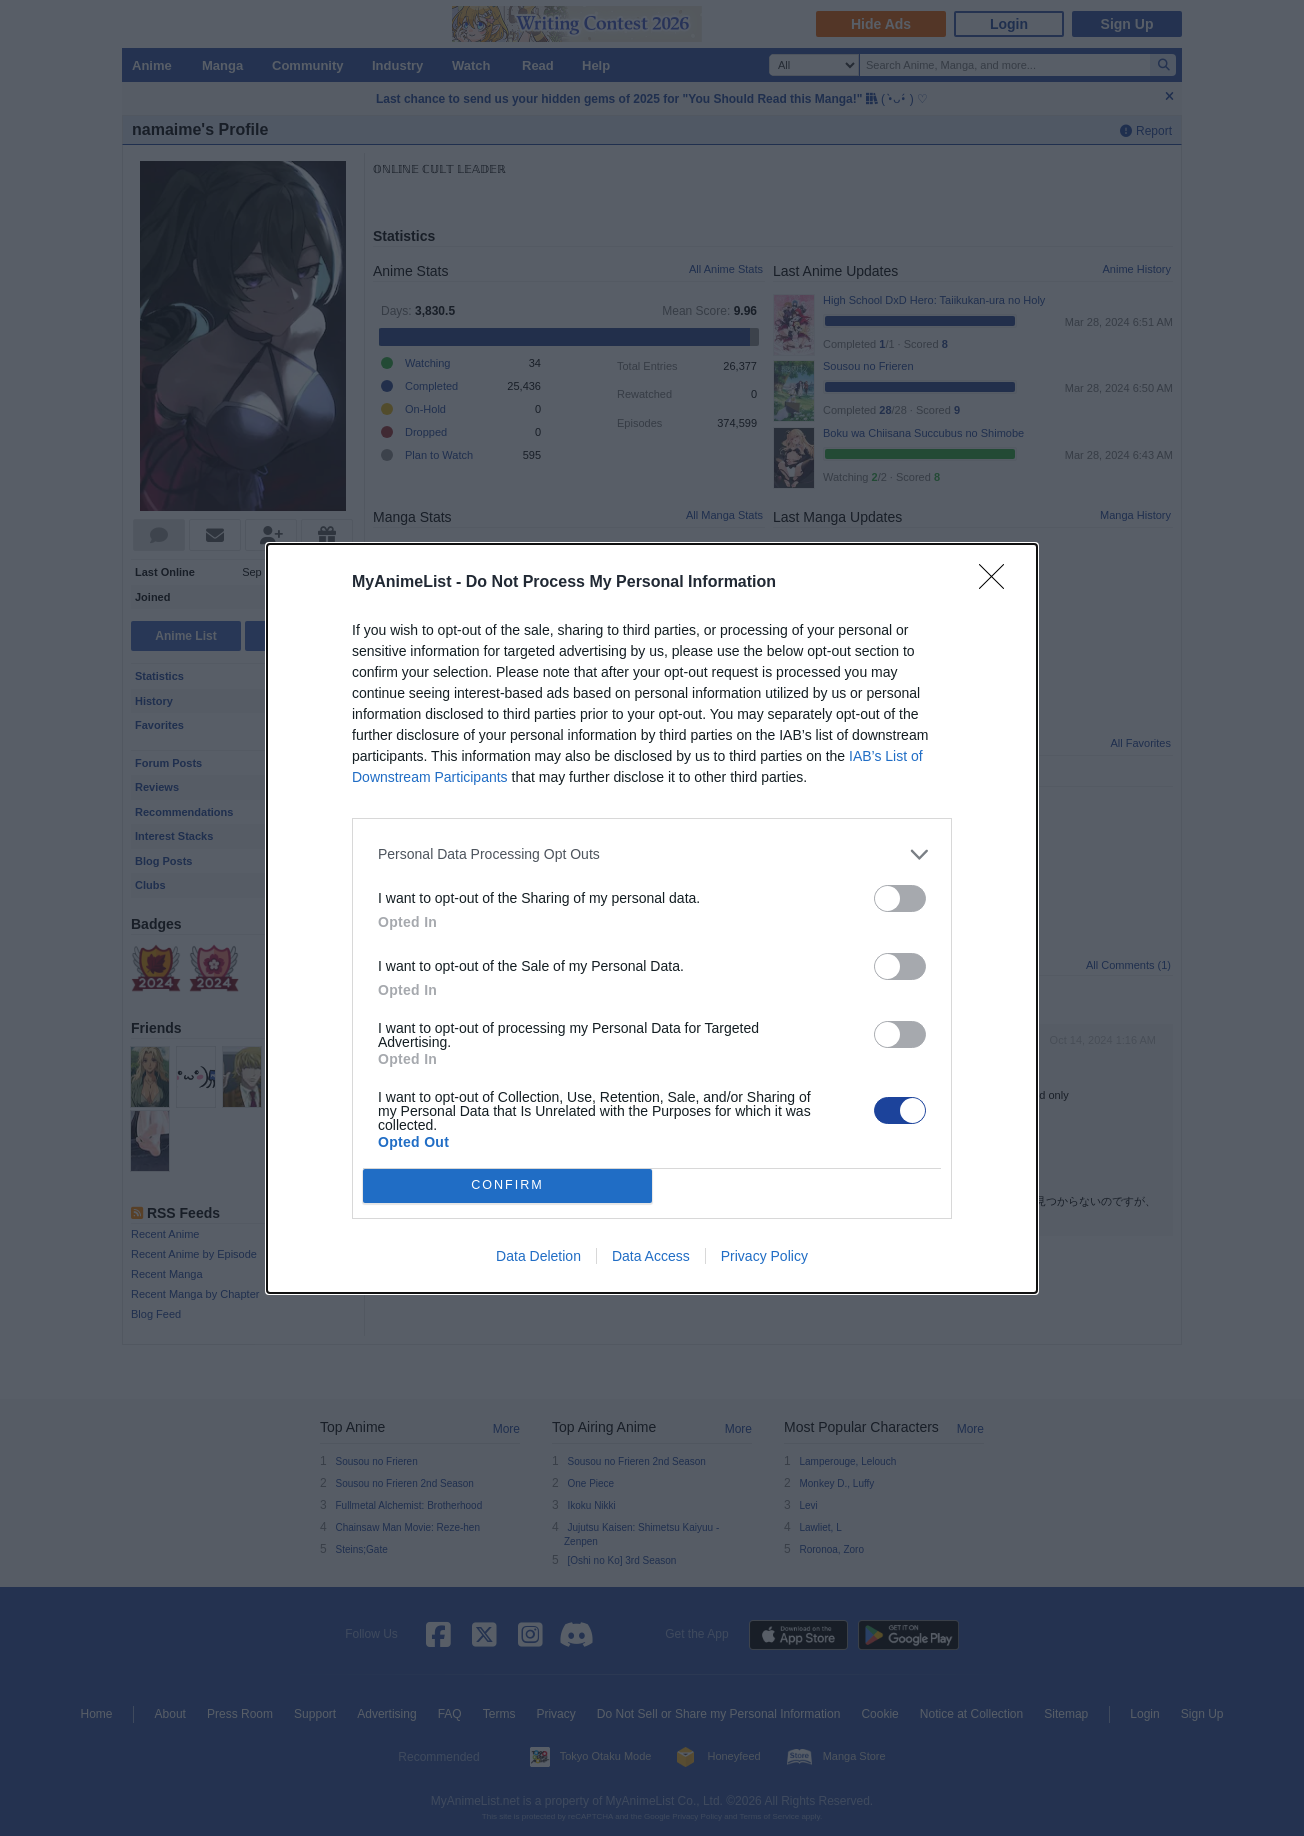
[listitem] (652, 854)
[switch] (900, 898)
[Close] (998, 583)
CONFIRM (507, 1185)
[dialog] (652, 918)
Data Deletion (538, 1256)
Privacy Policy (764, 1256)
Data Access (651, 1256)
